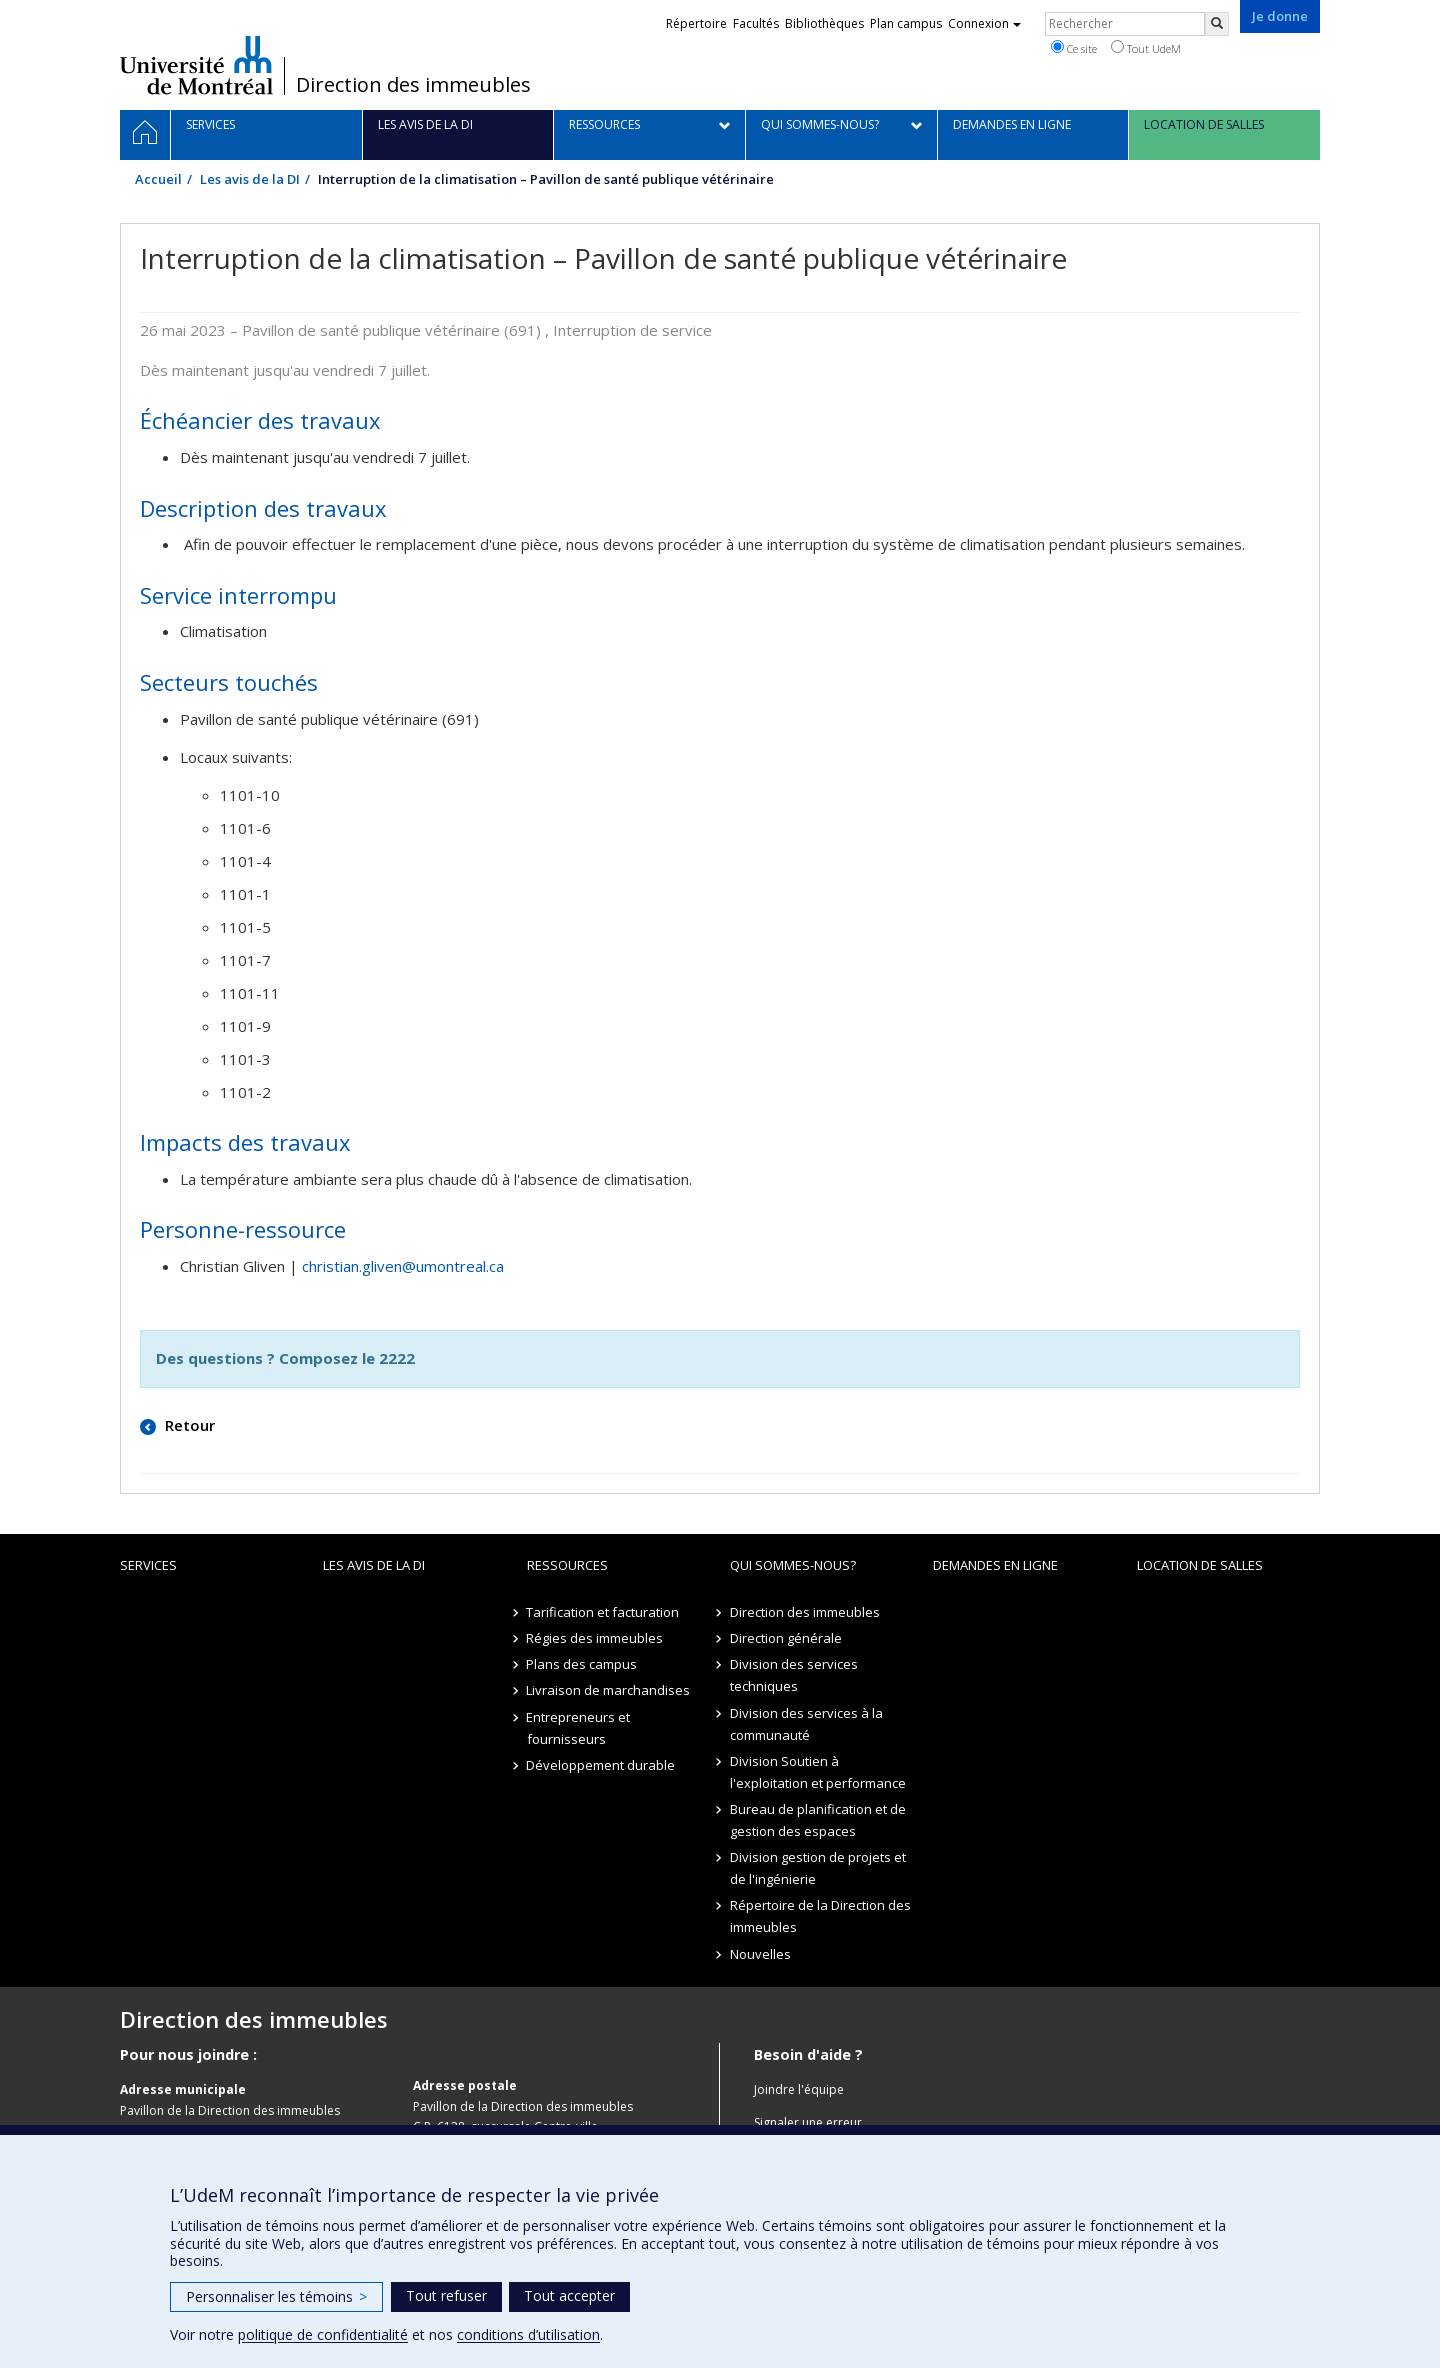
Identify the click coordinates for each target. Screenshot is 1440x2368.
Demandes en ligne (995, 1565)
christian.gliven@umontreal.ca (403, 1266)
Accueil (158, 179)
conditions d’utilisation (528, 2334)
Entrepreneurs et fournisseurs (579, 1728)
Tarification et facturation (603, 1612)
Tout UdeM (1146, 48)
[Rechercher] (1217, 24)
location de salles (1200, 1565)
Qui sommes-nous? (793, 1565)
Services (148, 1565)
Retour (188, 1425)
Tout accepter (569, 2295)
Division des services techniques (794, 1675)
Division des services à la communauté (806, 1724)
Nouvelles (760, 1954)
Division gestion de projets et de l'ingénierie (818, 1868)
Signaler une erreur (808, 2122)
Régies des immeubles (595, 1638)
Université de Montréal (196, 65)
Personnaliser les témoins (276, 2296)
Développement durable (601, 1765)
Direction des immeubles (413, 85)
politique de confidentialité (323, 2334)
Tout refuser (446, 2295)
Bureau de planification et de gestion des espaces (818, 1820)
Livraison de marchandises (609, 1690)
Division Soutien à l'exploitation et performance (818, 1772)
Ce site (1074, 48)
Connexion (984, 23)
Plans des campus (582, 1664)
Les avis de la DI (250, 179)
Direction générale (786, 1638)
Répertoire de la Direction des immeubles (820, 1916)
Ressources (567, 1565)
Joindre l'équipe (799, 2089)
